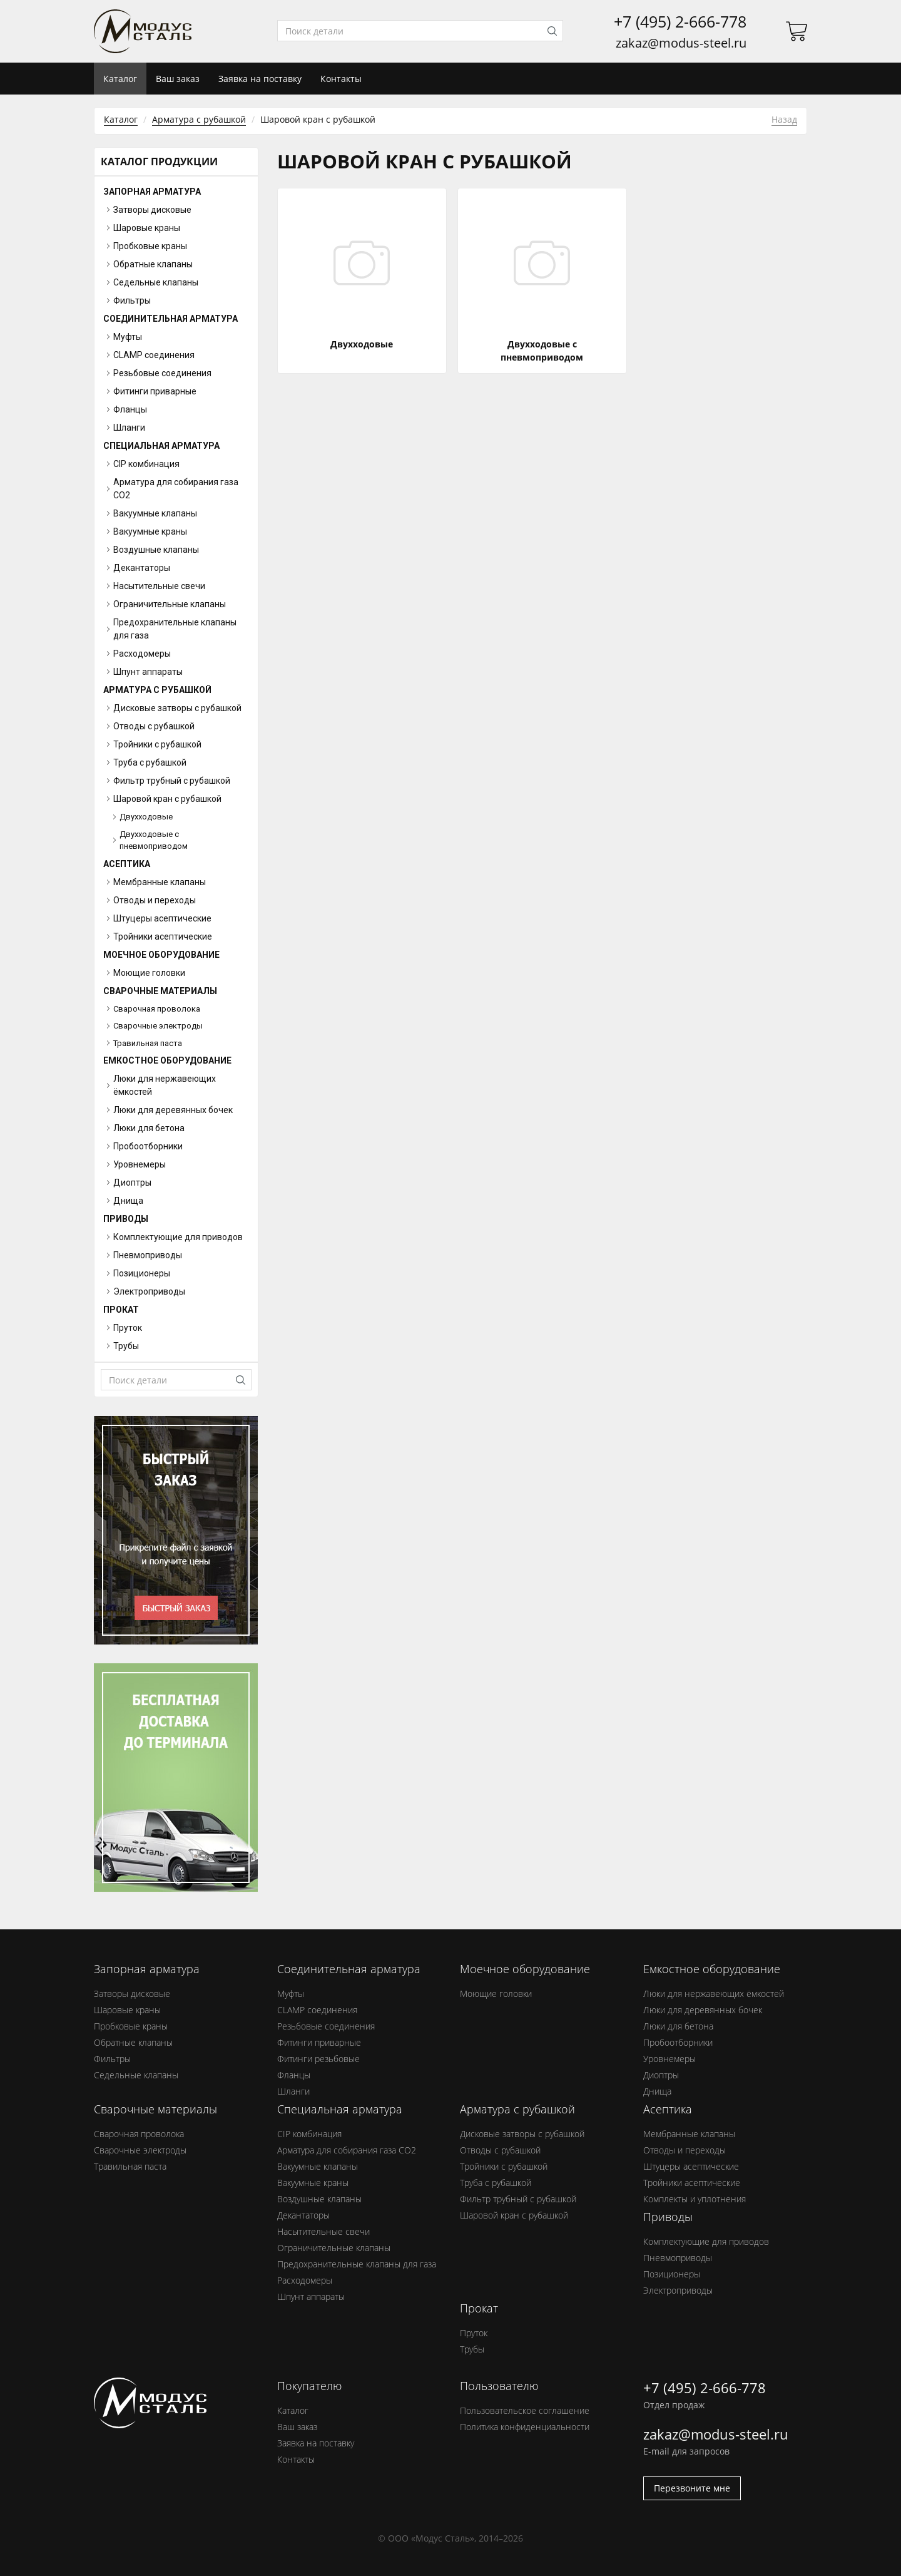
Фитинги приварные (319, 2042)
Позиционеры (671, 2274)
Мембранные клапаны (689, 2134)
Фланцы (293, 2075)
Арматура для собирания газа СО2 (346, 2150)
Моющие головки (496, 1993)
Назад (784, 119)
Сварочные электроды (158, 1025)
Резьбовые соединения (326, 2026)
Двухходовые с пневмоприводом (154, 840)
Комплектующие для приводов (706, 2241)
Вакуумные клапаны (317, 2166)
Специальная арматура (161, 446)
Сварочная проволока (156, 1008)
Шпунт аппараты (311, 2296)
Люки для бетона (678, 2026)
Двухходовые (146, 816)
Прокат (121, 1310)
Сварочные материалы (160, 991)
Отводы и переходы (684, 2150)
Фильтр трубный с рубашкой (518, 2199)
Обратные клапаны (133, 2042)
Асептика (126, 864)
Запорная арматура (152, 192)
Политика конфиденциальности (524, 2427)
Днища (657, 2091)
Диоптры (661, 2075)
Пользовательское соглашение (524, 2410)
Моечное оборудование (161, 955)
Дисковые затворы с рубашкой (522, 2134)
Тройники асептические (691, 2183)
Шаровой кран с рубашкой (514, 2215)
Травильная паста (147, 1043)
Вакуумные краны (313, 2183)
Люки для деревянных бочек (702, 2010)
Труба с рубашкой (495, 2183)
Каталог (121, 119)
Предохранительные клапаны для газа (356, 2264)
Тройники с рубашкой (503, 2166)
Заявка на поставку (260, 79)
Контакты (341, 79)
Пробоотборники (678, 2042)
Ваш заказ (178, 79)
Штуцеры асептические (691, 2166)
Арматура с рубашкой (199, 119)
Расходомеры (304, 2280)
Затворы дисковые (132, 1993)
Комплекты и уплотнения (694, 2199)
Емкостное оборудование (167, 1060)
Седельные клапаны (136, 2075)
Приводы (125, 1219)
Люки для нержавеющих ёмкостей (713, 1993)
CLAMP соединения (317, 2010)
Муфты (290, 1993)
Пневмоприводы (677, 2258)
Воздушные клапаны (319, 2199)
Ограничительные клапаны (333, 2248)
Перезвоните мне (692, 2488)
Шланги (293, 2091)
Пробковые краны (131, 2026)
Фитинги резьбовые (318, 2059)
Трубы (472, 2349)
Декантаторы (303, 2215)
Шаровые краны (127, 2010)
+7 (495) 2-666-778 (680, 21)
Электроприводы (678, 2290)
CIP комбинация (309, 2134)
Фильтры (112, 2059)
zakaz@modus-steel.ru (681, 42)
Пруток (473, 2333)
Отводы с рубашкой (500, 2150)
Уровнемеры (669, 2059)
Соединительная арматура (170, 319)
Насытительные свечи (323, 2231)
